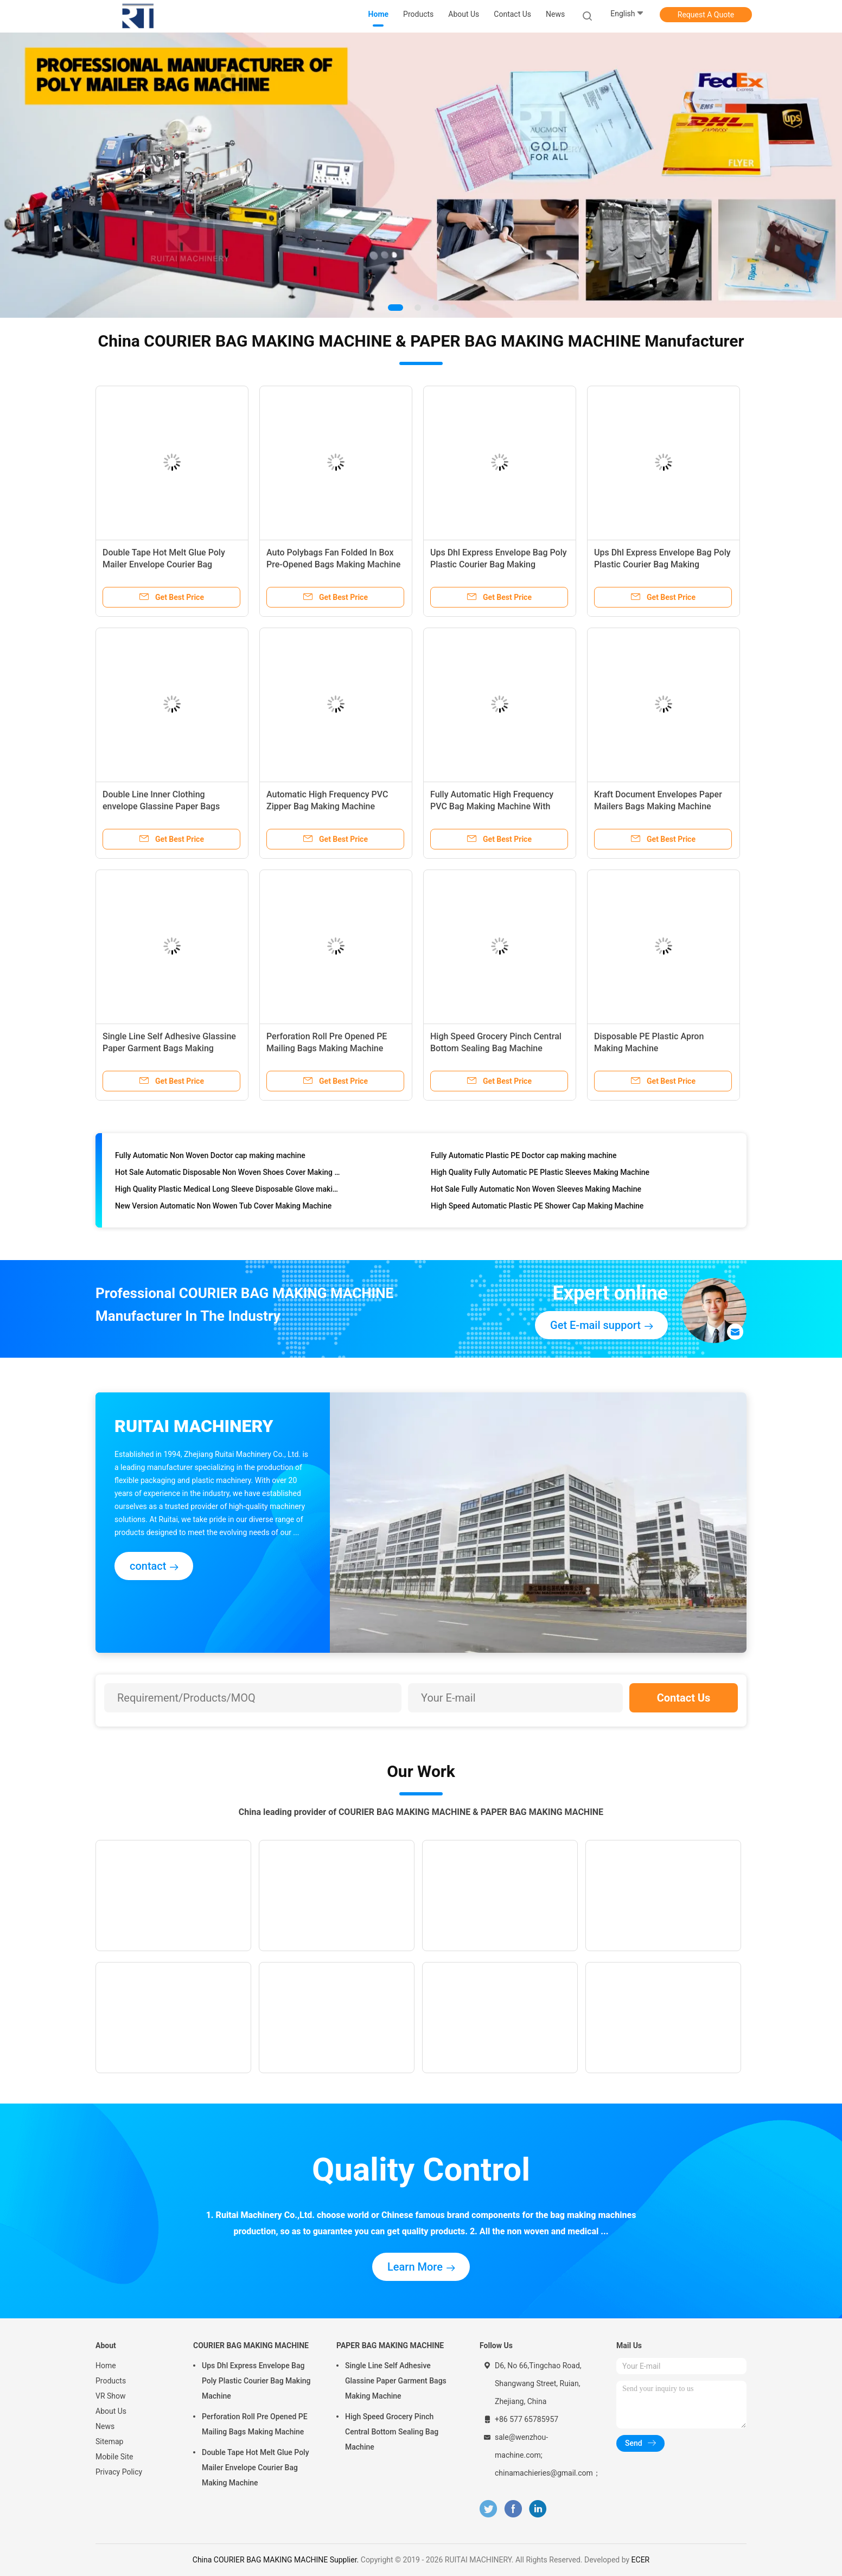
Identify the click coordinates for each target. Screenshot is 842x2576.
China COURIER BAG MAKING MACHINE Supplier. (277, 2559)
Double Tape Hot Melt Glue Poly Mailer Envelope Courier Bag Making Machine (164, 564)
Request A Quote (706, 14)
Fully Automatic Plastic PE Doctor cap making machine (524, 1158)
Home (105, 2365)
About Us (110, 2411)
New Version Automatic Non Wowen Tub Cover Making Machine (223, 1208)
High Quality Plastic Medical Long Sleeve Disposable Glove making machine (228, 1191)
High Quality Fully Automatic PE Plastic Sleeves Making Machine (540, 1175)
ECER (641, 2559)
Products (110, 2380)
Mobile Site (114, 2456)
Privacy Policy (118, 2472)
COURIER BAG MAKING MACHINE (251, 2345)
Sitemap (109, 2441)
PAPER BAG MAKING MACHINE (390, 2345)
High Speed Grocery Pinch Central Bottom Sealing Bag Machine (391, 2431)
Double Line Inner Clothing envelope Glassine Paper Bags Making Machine (161, 806)
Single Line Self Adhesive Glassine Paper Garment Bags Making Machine (169, 1048)
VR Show (110, 2396)
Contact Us (684, 1697)
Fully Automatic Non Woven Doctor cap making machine (210, 1158)
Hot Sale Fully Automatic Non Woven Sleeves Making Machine (536, 1191)
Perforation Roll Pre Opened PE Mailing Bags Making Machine (255, 2424)
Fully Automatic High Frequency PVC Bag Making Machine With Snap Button (491, 806)
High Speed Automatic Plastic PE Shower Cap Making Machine (537, 1208)
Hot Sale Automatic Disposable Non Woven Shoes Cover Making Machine (228, 1175)
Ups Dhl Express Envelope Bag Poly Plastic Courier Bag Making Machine (498, 564)
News (104, 2426)
